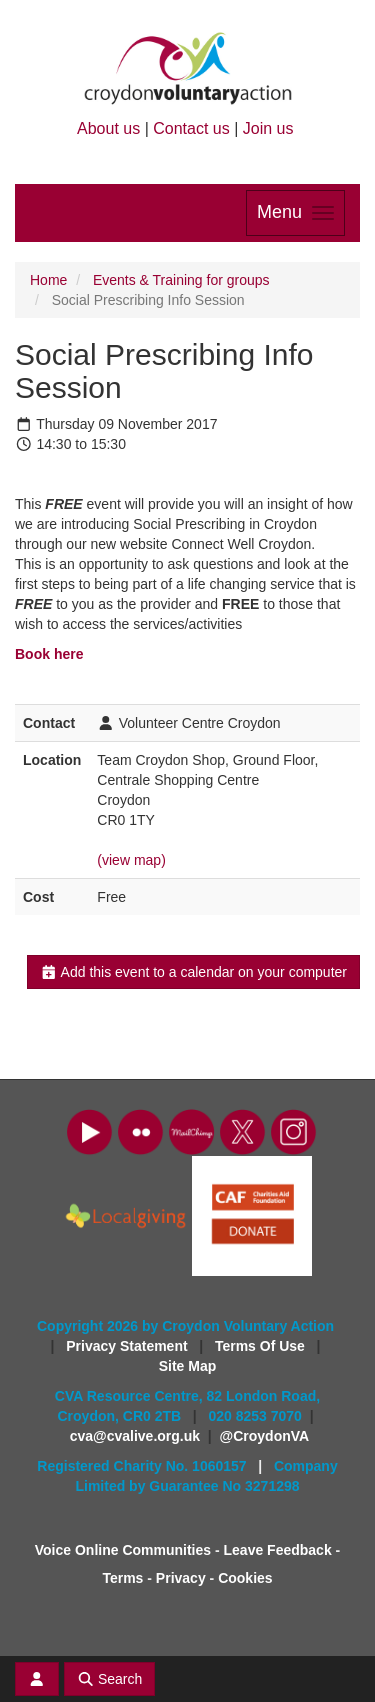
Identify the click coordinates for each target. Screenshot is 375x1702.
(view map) (131, 860)
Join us (268, 128)
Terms (122, 1578)
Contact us (191, 128)
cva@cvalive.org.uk (135, 1436)
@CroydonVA (265, 1436)
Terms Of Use (262, 1346)
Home (48, 280)
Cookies (245, 1578)
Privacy (181, 1578)
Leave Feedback (278, 1550)
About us (108, 128)
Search (110, 1679)
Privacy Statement (128, 1346)
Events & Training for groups (181, 280)
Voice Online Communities (123, 1550)
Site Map (188, 1366)
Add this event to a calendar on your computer (193, 972)
